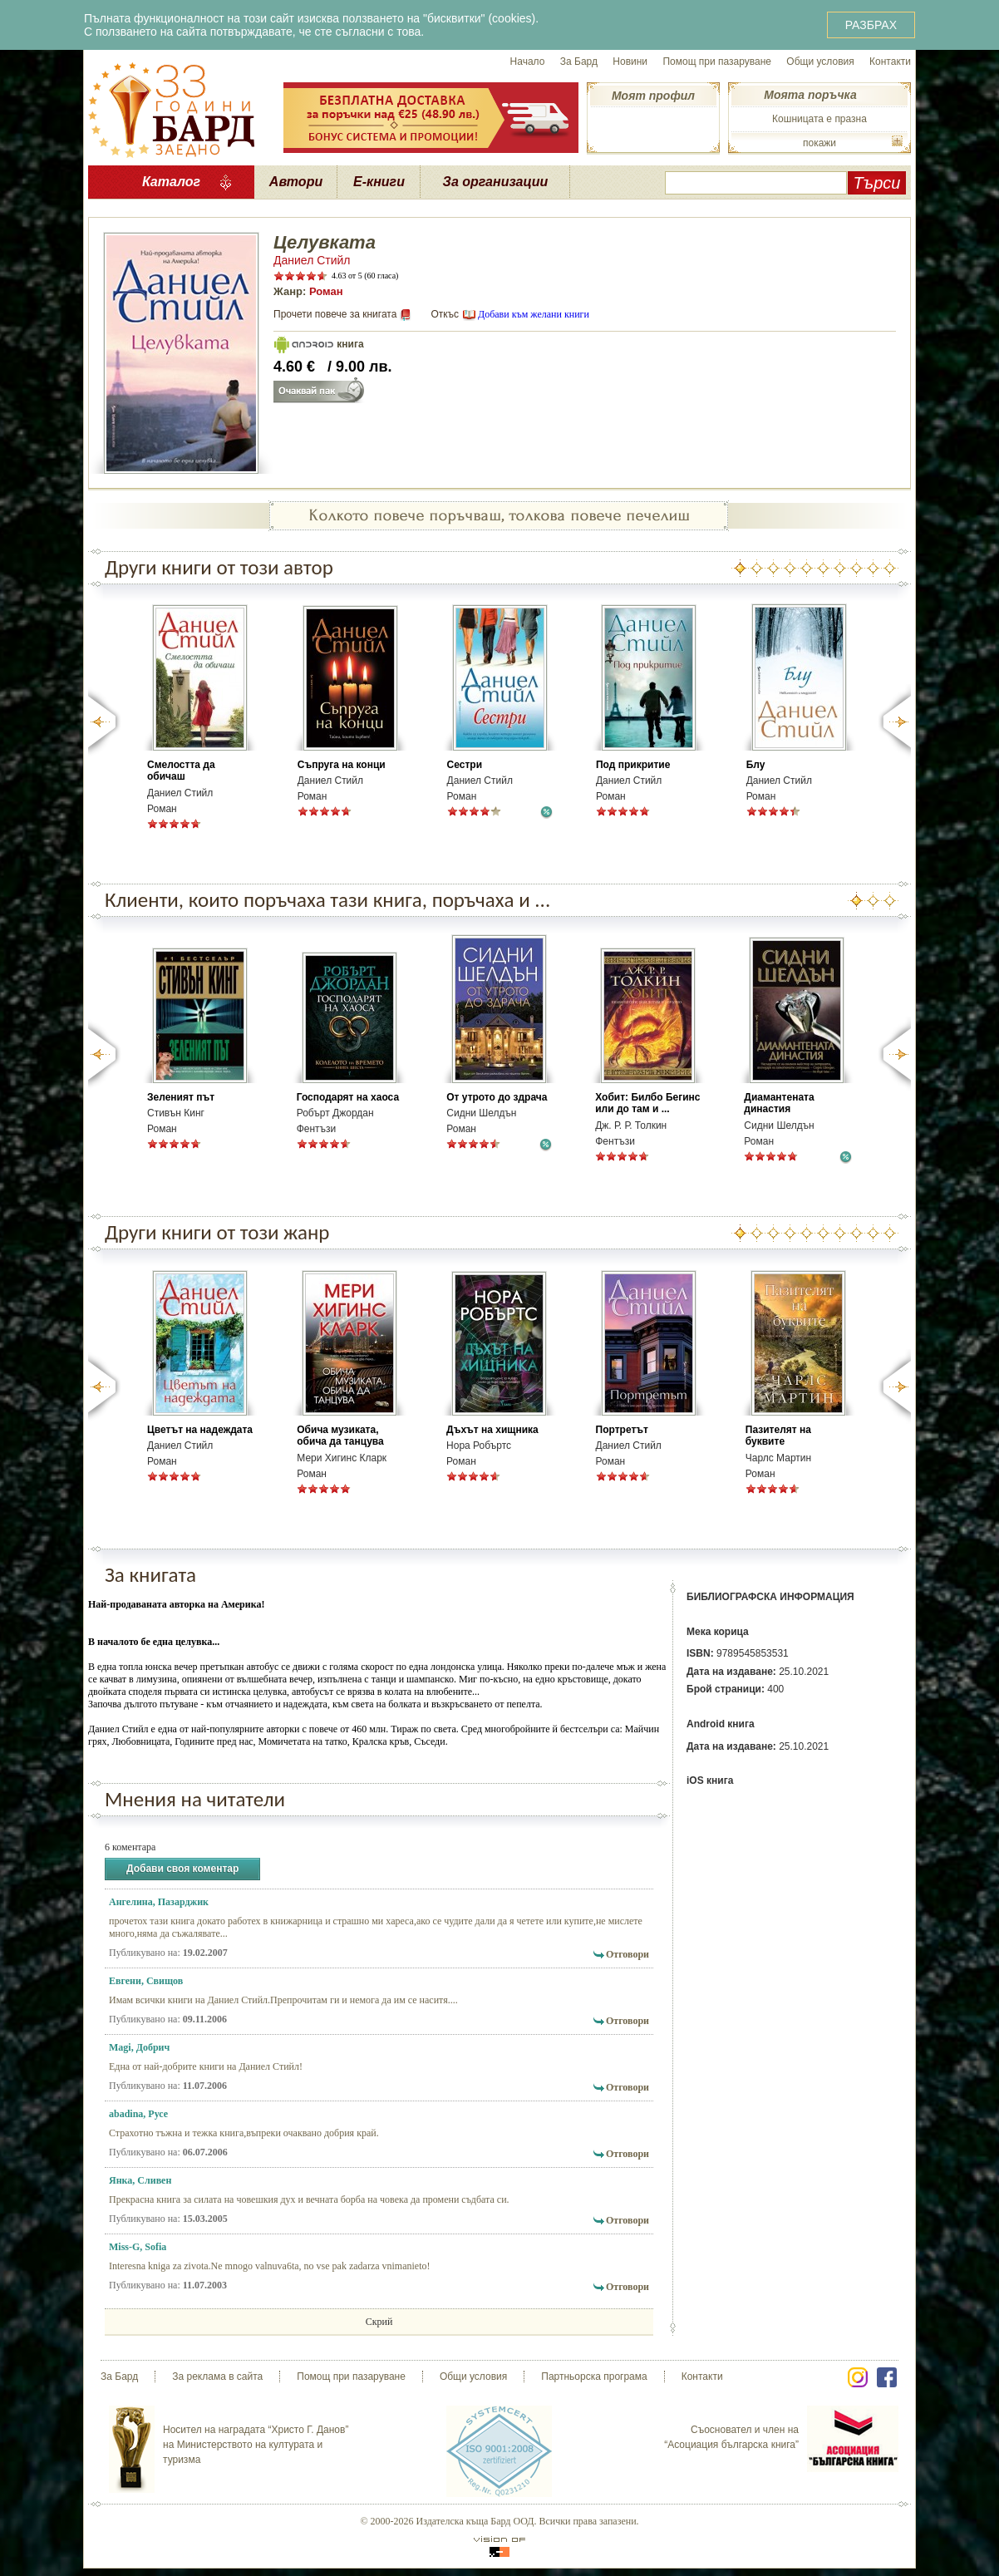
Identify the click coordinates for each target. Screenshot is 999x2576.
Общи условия (820, 61)
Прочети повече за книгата (334, 314)
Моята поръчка (810, 94)
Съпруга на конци (342, 765)
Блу (755, 765)
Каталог (171, 182)
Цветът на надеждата (200, 1430)
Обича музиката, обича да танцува (340, 1435)
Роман (326, 291)
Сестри (464, 765)
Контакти (890, 61)
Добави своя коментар (182, 1869)
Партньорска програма (594, 2376)
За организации (496, 182)
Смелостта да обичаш (181, 770)
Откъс (445, 314)
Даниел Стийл (312, 260)
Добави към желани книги (533, 314)
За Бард (579, 61)
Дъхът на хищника (492, 1430)
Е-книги (379, 182)
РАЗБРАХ (871, 25)
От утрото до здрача (496, 1097)
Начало (527, 61)
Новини (630, 61)
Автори (295, 182)
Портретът (622, 1430)
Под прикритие (633, 765)
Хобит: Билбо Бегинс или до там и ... (647, 1103)
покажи (819, 143)
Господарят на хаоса (348, 1097)
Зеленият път (180, 1097)
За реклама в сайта (217, 2376)
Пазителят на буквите (778, 1435)
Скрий (379, 2321)
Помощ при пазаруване (716, 61)
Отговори (627, 1954)
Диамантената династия (779, 1103)
